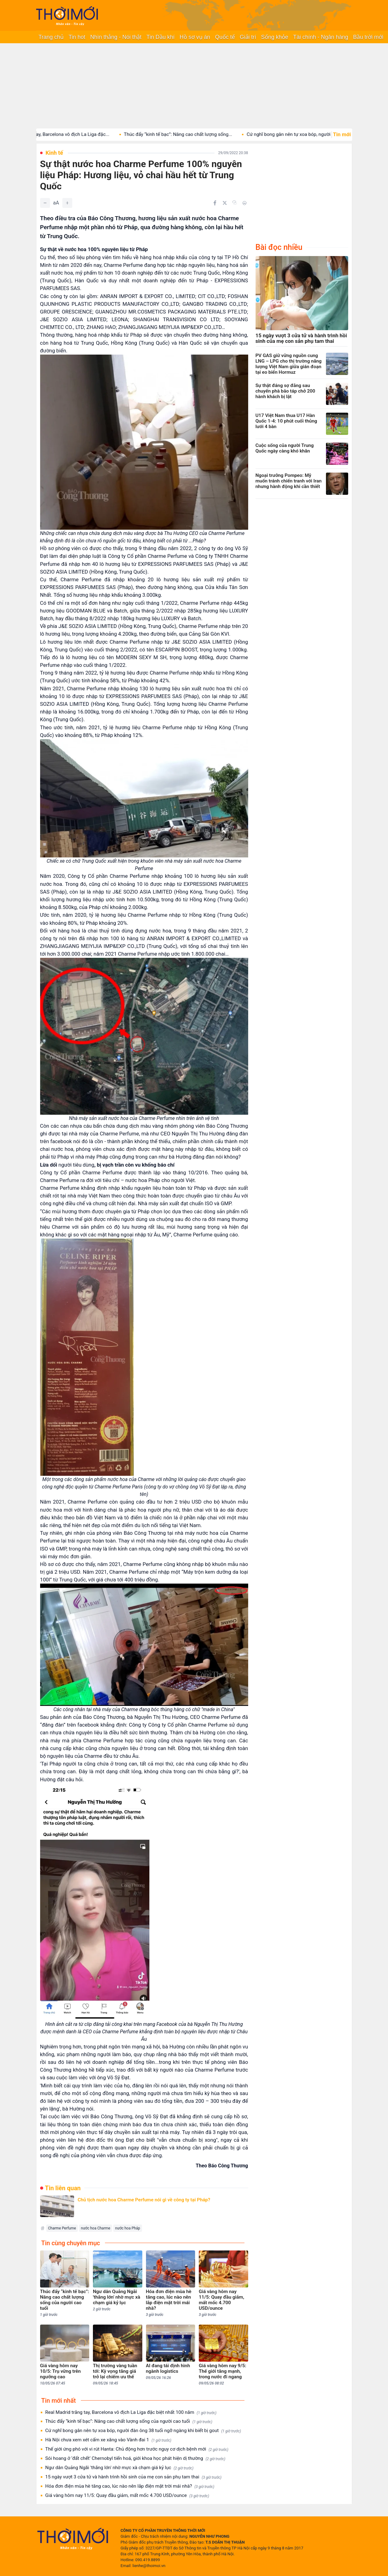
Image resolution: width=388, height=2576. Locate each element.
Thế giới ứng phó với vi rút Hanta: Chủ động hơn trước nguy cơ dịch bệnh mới (136, 2449)
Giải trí (248, 37)
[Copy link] (234, 202)
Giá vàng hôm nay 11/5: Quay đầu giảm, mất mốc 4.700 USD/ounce (127, 2495)
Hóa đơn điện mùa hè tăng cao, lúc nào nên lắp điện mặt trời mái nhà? (130, 2486)
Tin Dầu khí (160, 37)
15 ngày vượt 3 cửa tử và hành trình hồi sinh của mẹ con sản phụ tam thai (133, 2477)
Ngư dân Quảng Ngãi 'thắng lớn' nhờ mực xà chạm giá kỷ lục (119, 2468)
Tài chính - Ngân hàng (320, 37)
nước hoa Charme (95, 2228)
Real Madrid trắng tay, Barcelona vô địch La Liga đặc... (64, 134)
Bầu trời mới (368, 37)
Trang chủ (51, 37)
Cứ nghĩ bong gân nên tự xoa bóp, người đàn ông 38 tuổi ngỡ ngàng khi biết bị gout (143, 2431)
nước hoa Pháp (127, 2228)
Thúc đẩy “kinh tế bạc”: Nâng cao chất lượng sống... (189, 134)
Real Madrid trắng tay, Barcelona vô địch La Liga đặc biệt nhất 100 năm (131, 2412)
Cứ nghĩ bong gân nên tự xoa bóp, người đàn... (306, 134)
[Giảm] (45, 203)
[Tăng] (67, 203)
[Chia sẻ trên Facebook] (215, 203)
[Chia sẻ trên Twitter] (224, 203)
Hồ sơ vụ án (195, 37)
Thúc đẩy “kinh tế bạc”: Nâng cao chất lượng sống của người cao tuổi (128, 2421)
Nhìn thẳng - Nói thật (115, 37)
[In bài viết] (244, 203)
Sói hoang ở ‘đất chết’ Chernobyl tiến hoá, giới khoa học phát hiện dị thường (135, 2458)
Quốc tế (225, 37)
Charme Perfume (62, 2228)
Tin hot (77, 37)
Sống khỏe (274, 37)
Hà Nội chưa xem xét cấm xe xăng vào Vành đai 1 (108, 2440)
